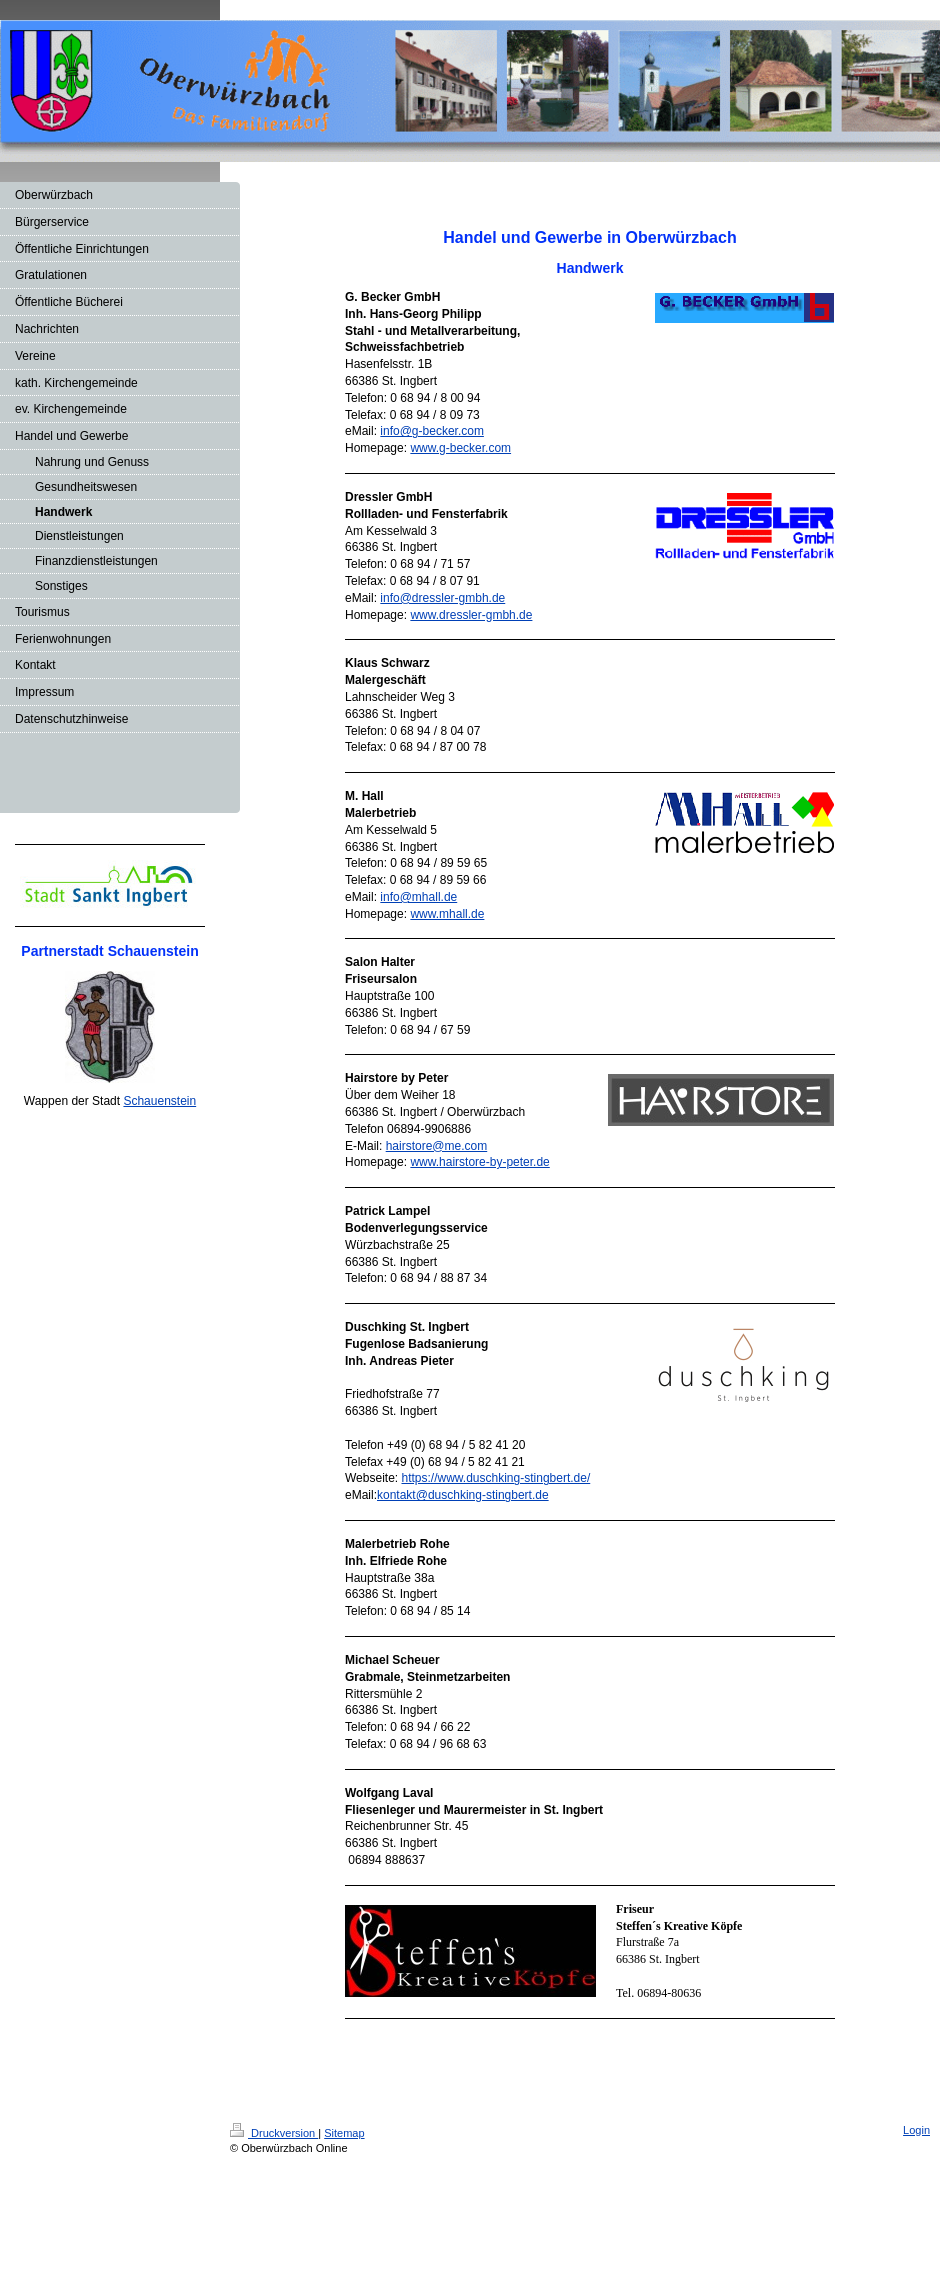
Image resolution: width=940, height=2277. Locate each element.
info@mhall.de (418, 897)
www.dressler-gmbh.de (471, 615)
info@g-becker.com (432, 431)
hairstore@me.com (437, 1146)
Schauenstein (159, 1101)
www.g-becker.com (460, 448)
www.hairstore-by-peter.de (479, 1162)
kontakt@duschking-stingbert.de (463, 1495)
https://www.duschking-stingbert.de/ (495, 1478)
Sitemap (344, 2133)
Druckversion (274, 2133)
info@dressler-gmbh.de (442, 598)
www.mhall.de (447, 914)
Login (916, 2130)
